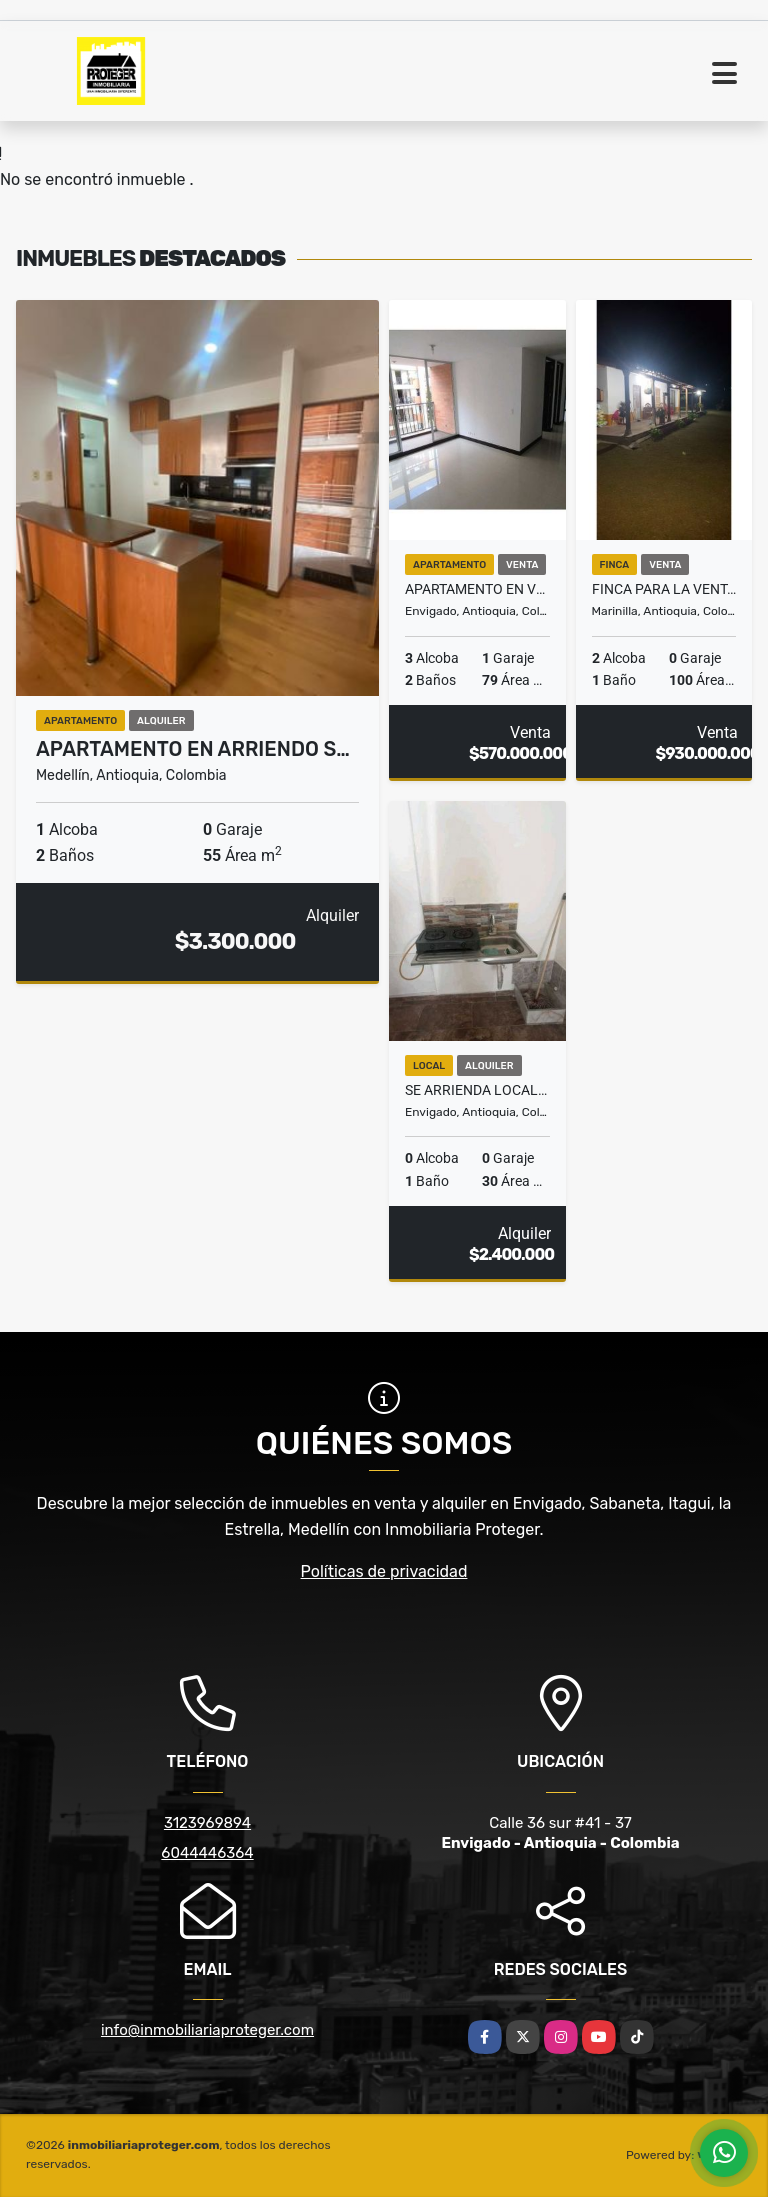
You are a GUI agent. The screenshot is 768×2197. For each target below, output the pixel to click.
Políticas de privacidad (384, 1571)
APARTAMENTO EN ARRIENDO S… (193, 749)
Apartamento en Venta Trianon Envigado (477, 589)
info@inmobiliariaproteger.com (207, 2030)
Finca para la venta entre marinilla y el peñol (664, 589)
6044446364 (207, 1853)
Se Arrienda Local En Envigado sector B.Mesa (477, 1090)
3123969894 (207, 1823)
